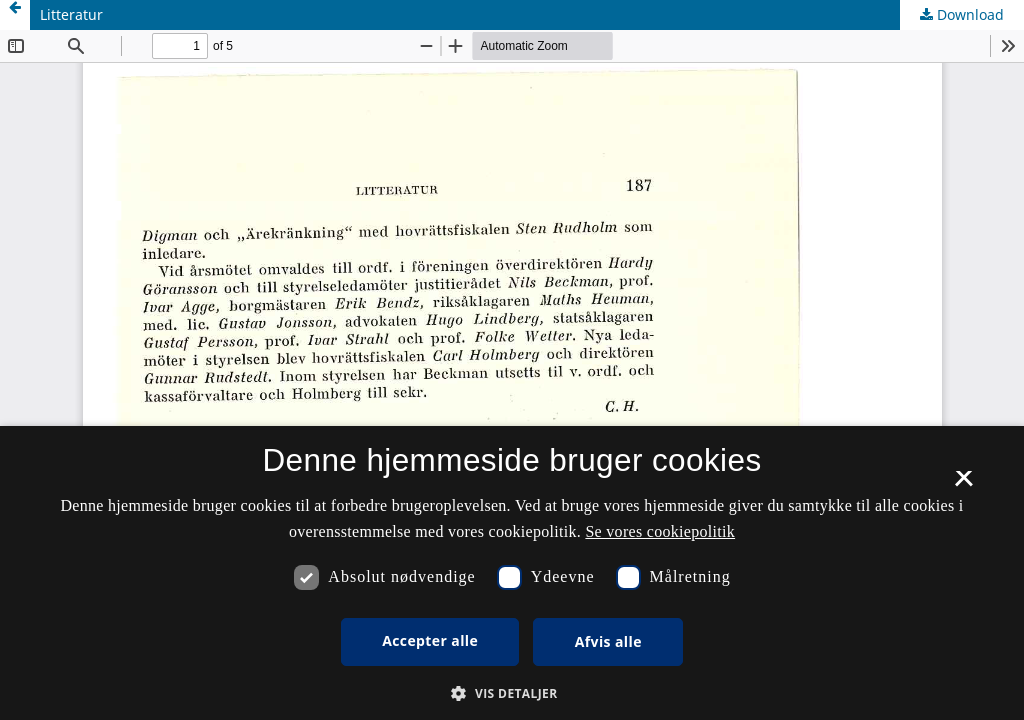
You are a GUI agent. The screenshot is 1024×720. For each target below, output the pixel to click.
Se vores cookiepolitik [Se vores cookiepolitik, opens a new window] (660, 531)
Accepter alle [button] (430, 640)
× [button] (963, 485)
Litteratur (71, 14)
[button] (511, 693)
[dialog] (512, 573)
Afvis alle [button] (608, 641)
